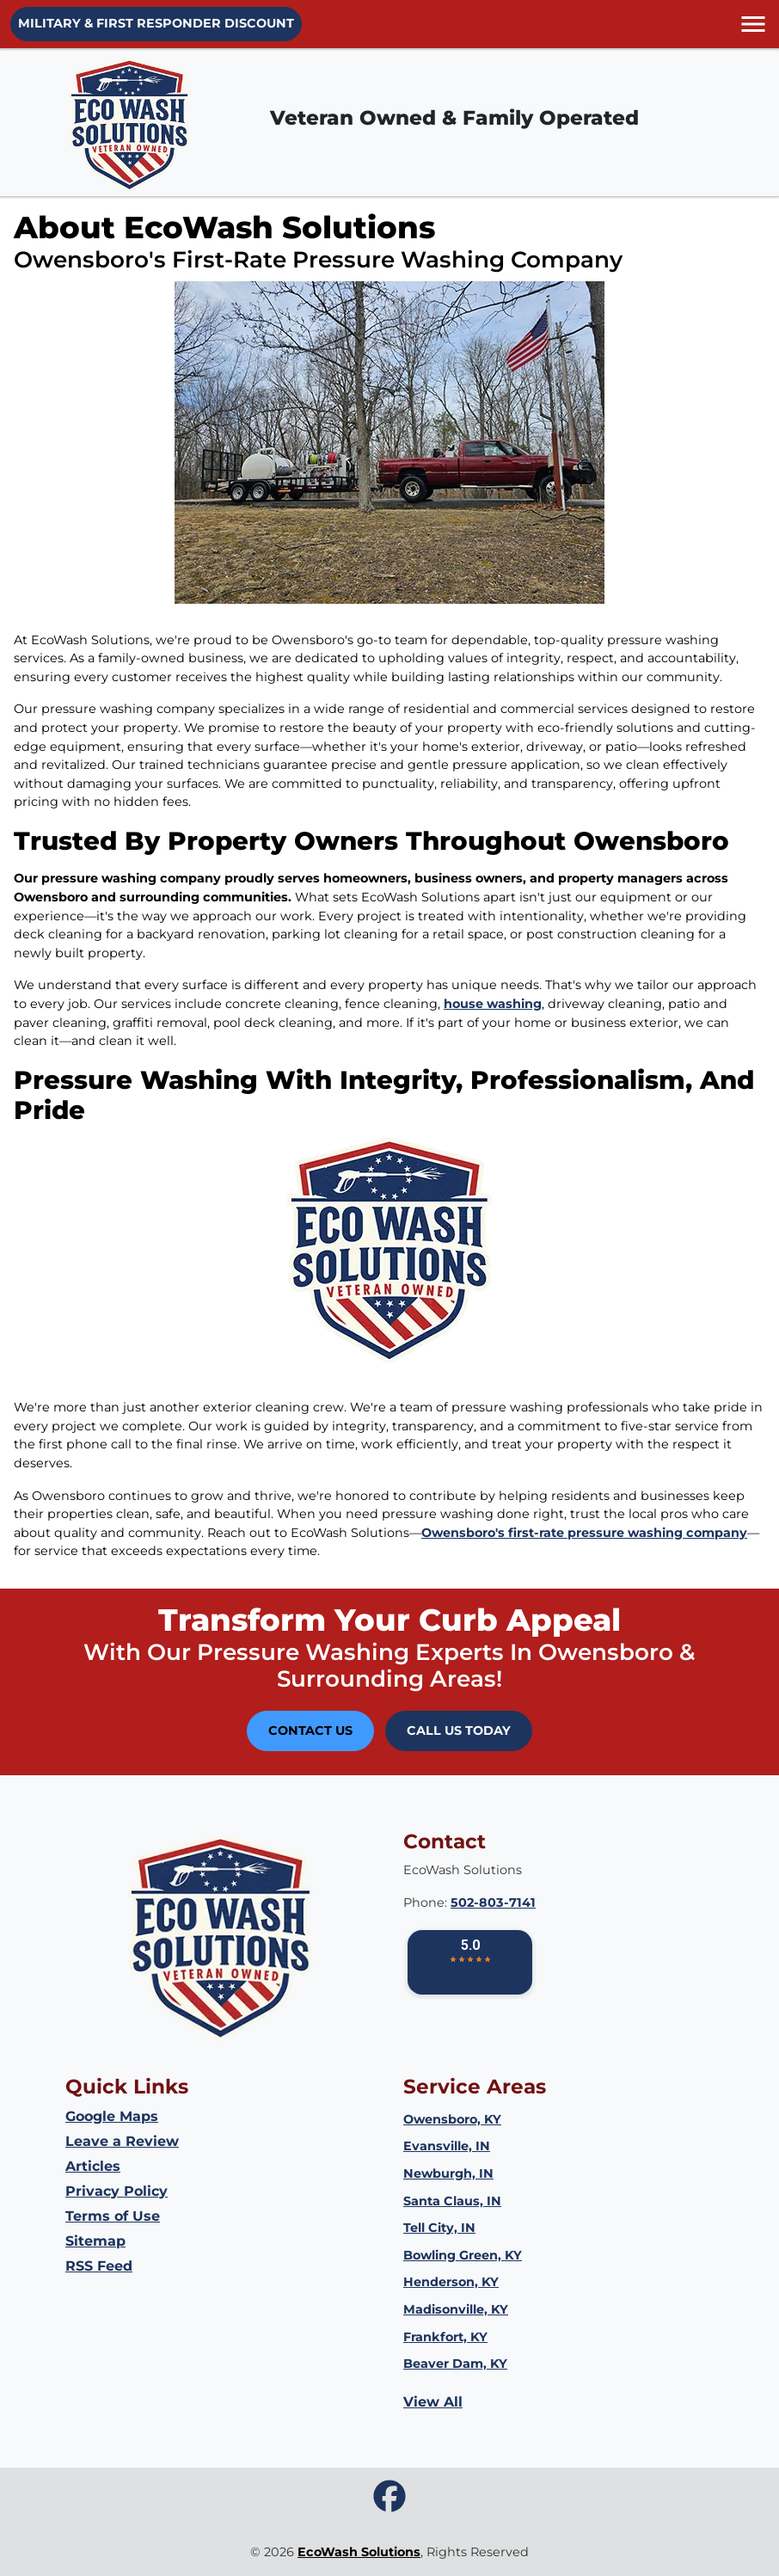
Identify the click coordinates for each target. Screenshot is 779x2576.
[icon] (389, 2497)
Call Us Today (459, 1730)
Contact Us (310, 1730)
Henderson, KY (451, 2282)
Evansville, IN (446, 2146)
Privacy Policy (116, 2191)
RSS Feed (98, 2266)
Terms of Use (112, 2216)
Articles (92, 2166)
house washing (493, 1003)
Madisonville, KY (455, 2309)
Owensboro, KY (452, 2119)
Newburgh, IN (448, 2173)
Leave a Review (122, 2141)
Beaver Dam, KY (455, 2363)
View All (433, 2402)
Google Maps (111, 2116)
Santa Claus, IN (452, 2201)
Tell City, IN (439, 2227)
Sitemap (95, 2241)
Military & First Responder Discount (156, 23)
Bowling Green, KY (462, 2255)
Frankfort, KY (445, 2337)
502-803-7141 (493, 1902)
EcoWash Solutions (358, 2552)
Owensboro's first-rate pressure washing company (584, 1532)
